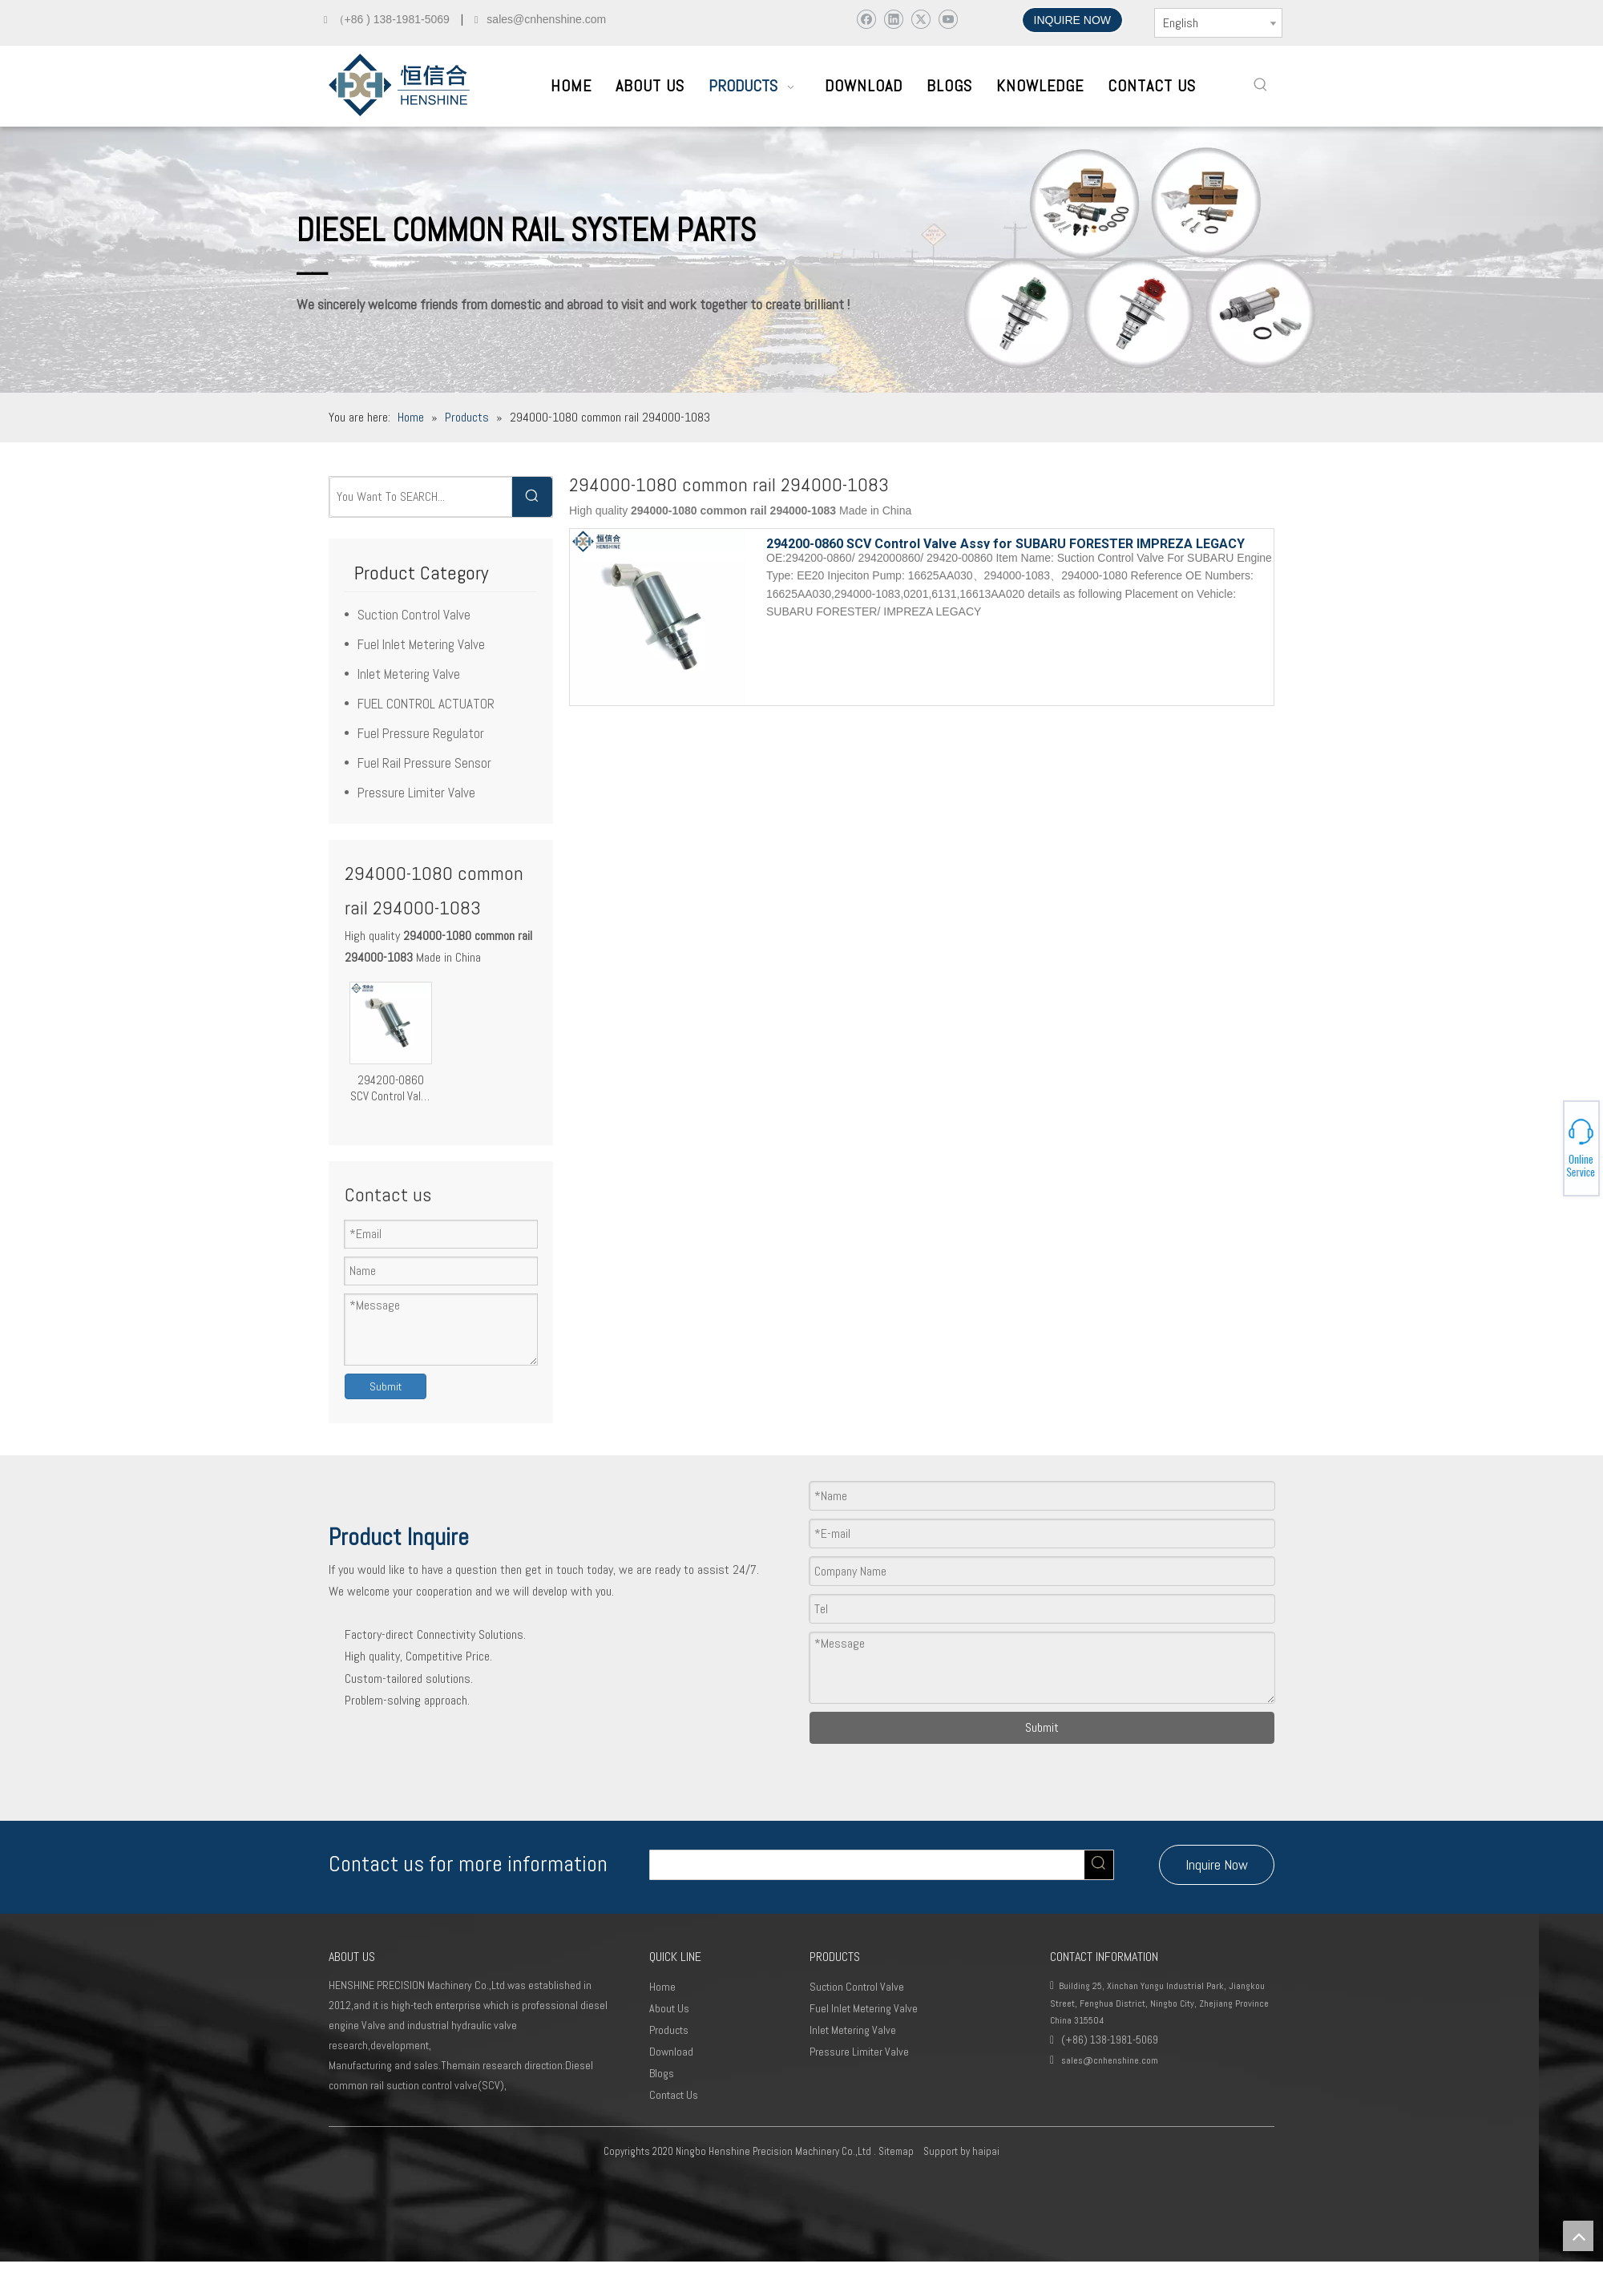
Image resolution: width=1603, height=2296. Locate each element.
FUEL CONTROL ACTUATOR (426, 703)
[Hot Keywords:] (1260, 85)
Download (671, 2051)
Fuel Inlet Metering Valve (421, 644)
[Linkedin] (893, 19)
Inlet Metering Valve (408, 674)
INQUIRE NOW (1072, 20)
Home (662, 1986)
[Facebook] (866, 19)
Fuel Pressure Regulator (420, 733)
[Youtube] (948, 19)
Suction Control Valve (413, 614)
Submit (385, 1386)
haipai (985, 2151)
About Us (669, 2008)
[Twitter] (921, 19)
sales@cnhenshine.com (1109, 2060)
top (1578, 2236)
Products (668, 2030)
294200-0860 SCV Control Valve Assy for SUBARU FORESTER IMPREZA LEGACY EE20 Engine (390, 1088)
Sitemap (896, 2151)
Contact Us (673, 2095)
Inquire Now (1216, 1864)
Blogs (661, 2073)
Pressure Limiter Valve (416, 792)
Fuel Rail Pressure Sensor (424, 763)
